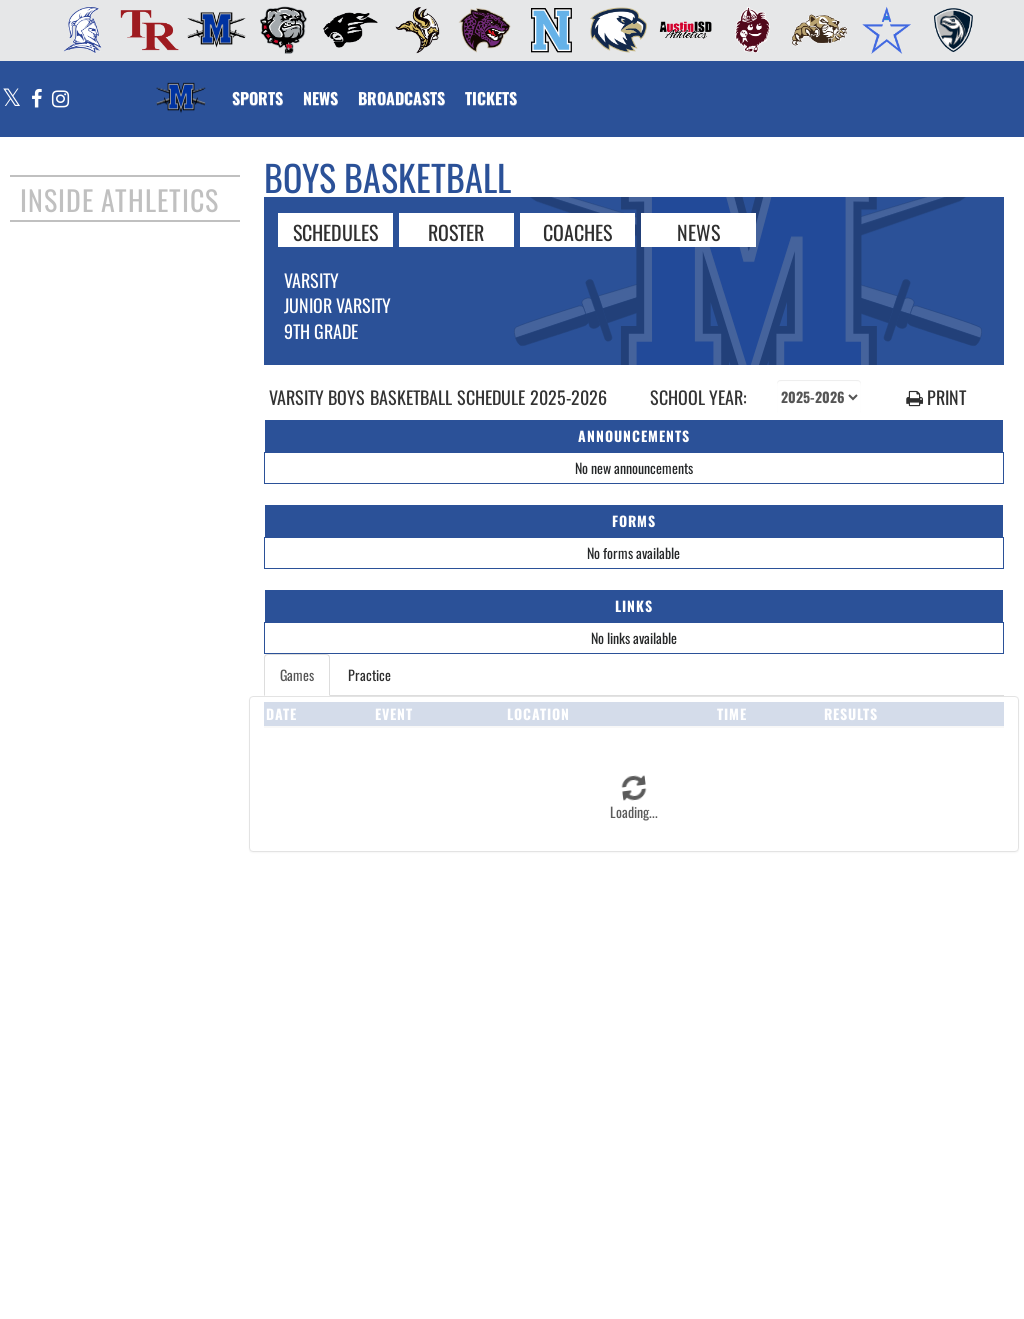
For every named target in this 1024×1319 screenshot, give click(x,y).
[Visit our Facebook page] (37, 99)
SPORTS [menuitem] (257, 98)
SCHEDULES (335, 231)
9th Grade (321, 331)
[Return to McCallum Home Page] (181, 86)
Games (297, 674)
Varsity (311, 280)
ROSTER (456, 231)
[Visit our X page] (12, 99)
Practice (369, 674)
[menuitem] (76, 30)
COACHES (577, 231)
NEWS (698, 231)
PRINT (936, 397)
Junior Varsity (337, 305)
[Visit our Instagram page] (59, 99)
